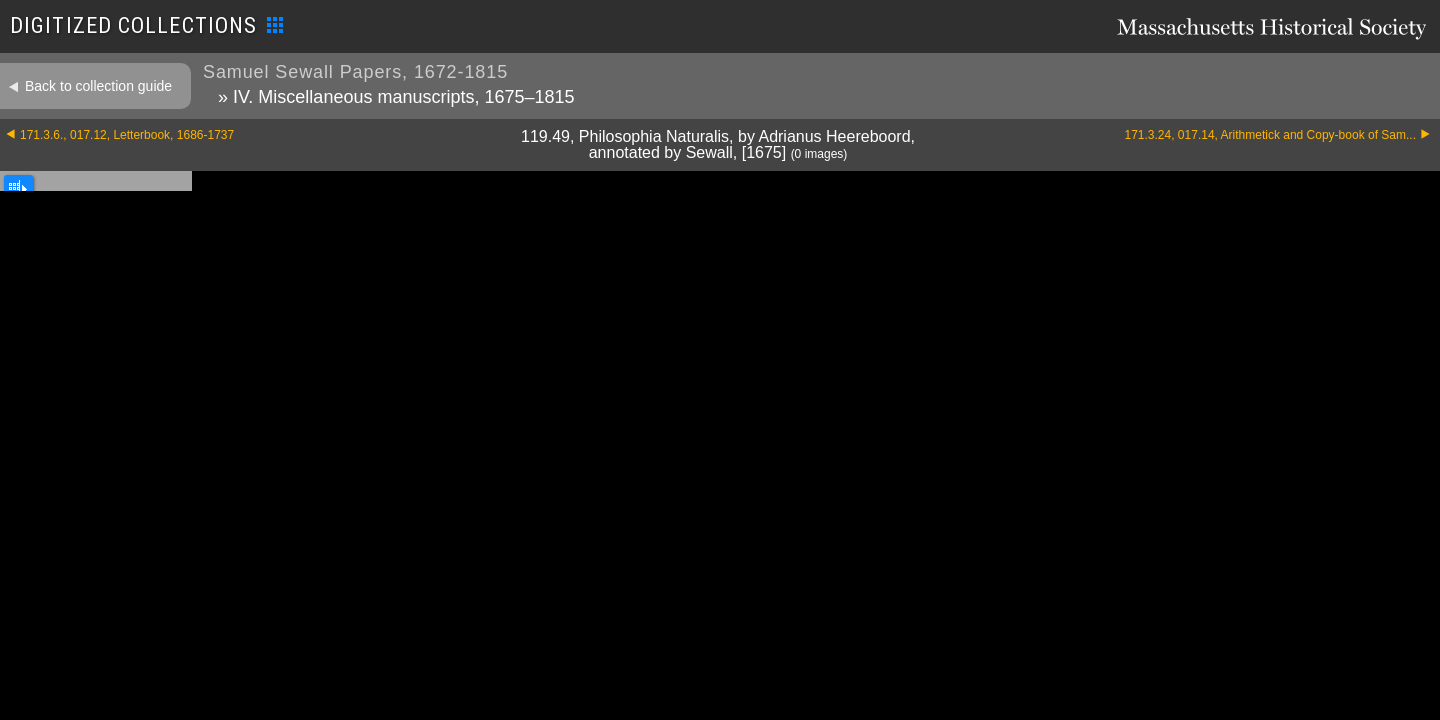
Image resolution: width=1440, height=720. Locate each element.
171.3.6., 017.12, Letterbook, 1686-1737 (127, 135)
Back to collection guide (98, 86)
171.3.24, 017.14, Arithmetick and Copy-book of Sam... (1270, 135)
